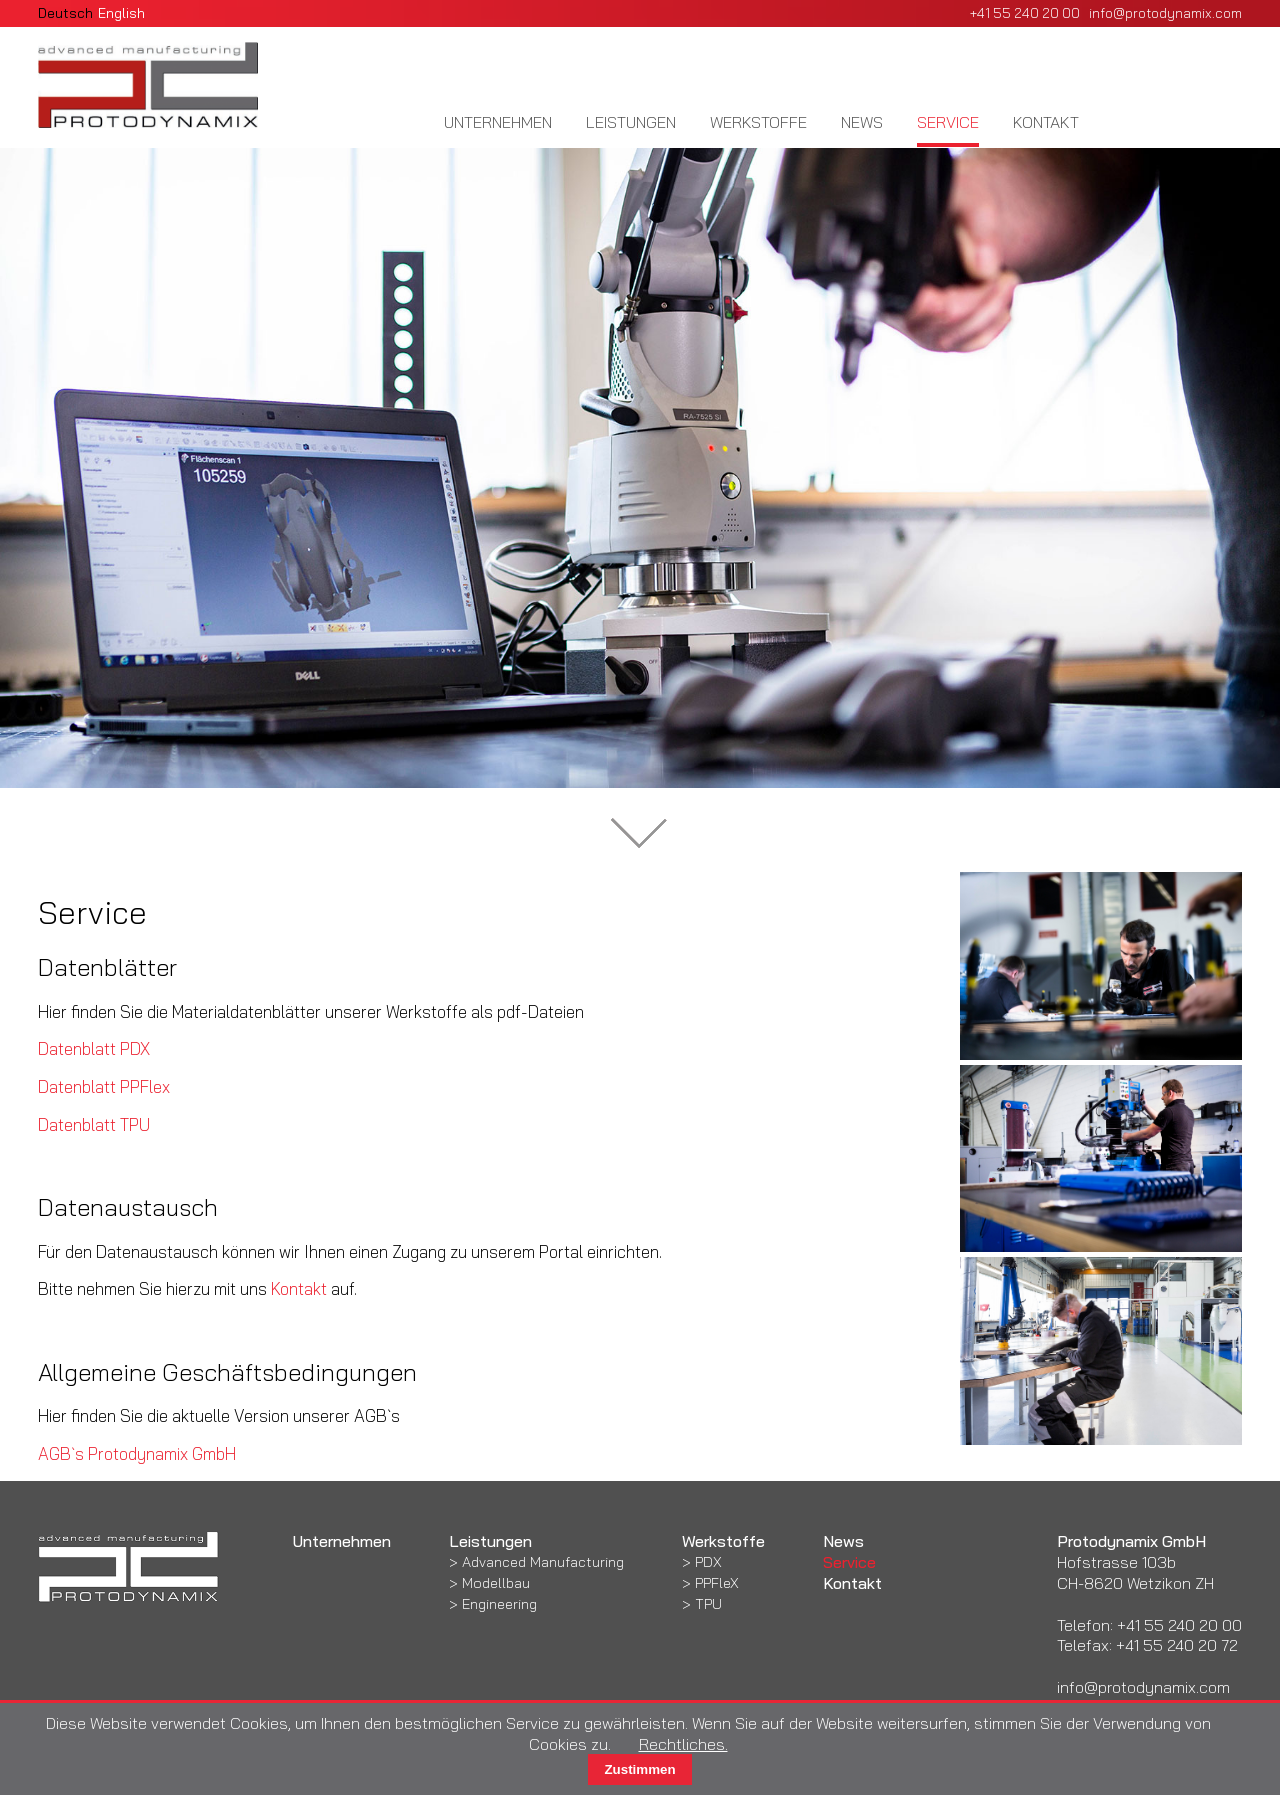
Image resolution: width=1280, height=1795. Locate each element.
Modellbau (496, 1583)
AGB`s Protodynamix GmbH (137, 1453)
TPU (708, 1604)
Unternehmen (498, 122)
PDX (708, 1562)
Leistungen (631, 122)
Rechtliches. (683, 1744)
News (862, 122)
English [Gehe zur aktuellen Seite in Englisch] (121, 12)
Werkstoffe (758, 122)
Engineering (499, 1604)
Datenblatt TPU (94, 1124)
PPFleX (717, 1583)
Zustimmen (639, 1769)
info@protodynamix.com (1165, 12)
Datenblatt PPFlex (104, 1086)
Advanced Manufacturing (543, 1562)
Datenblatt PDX (94, 1048)
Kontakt (1046, 122)
